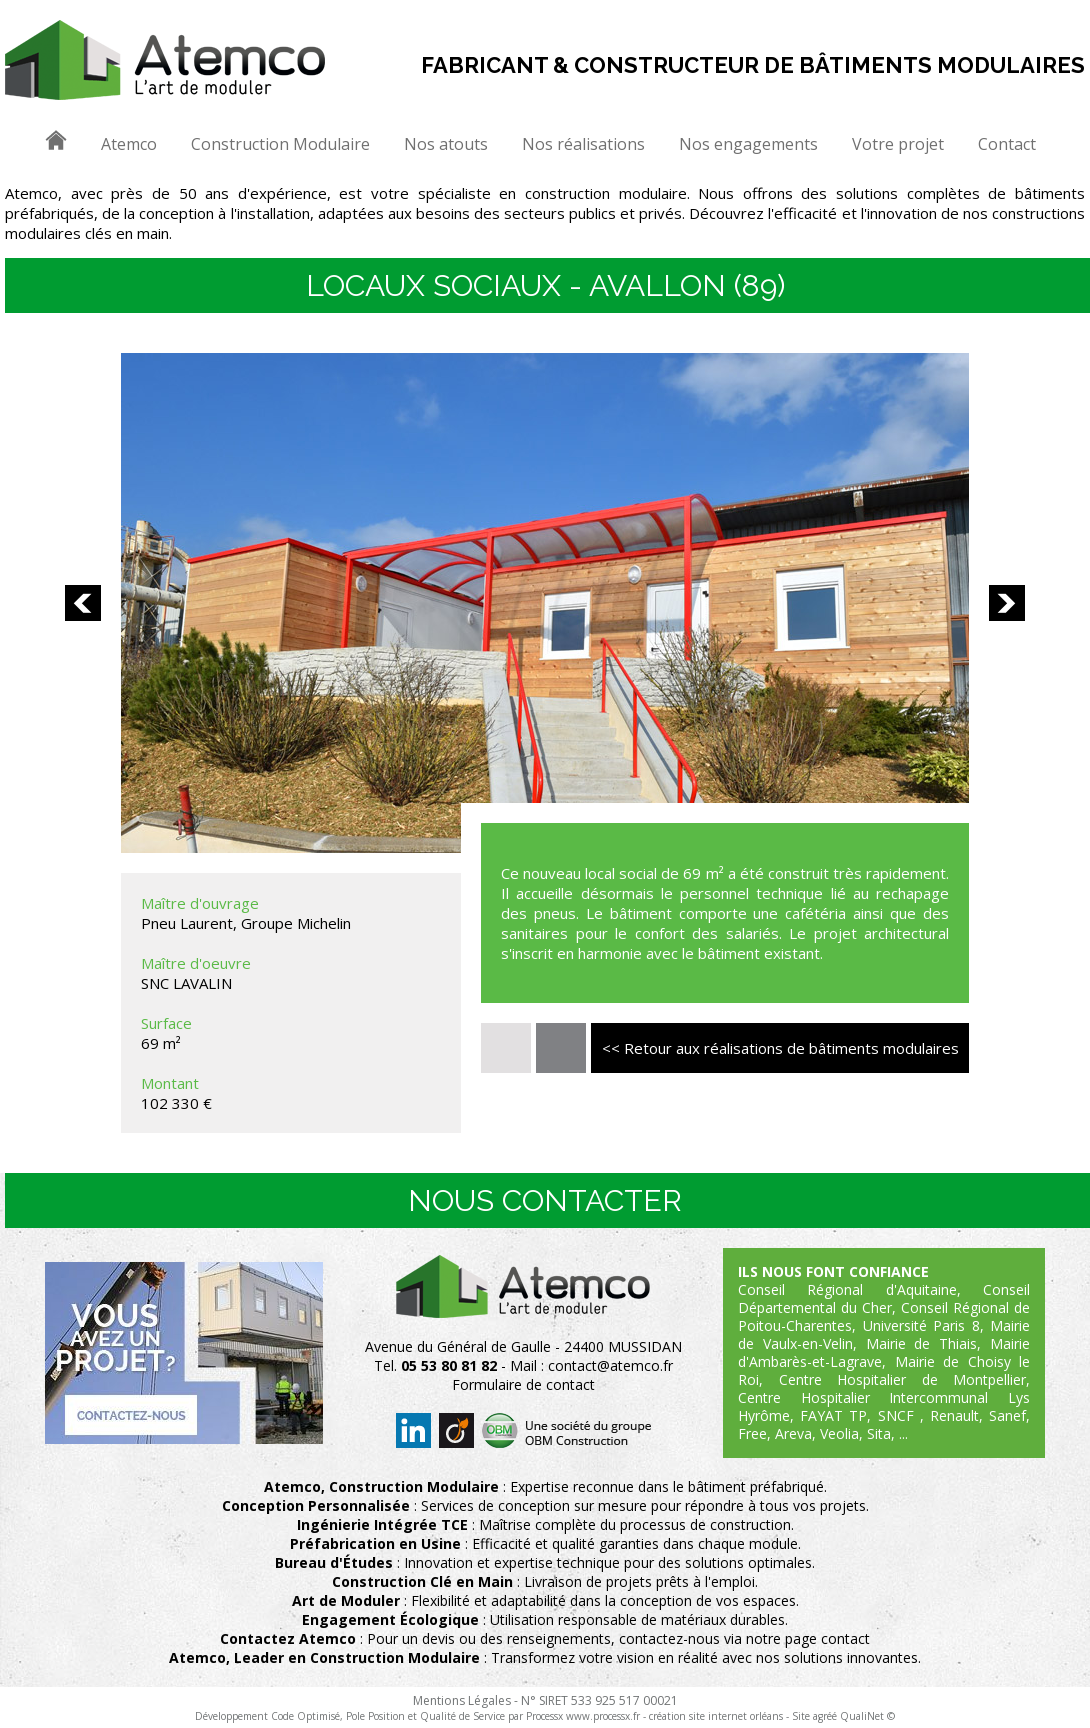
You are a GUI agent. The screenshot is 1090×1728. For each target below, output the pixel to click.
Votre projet (898, 144)
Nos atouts (446, 144)
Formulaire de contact (523, 1384)
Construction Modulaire (280, 144)
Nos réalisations (583, 144)
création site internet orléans (716, 1716)
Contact (1007, 144)
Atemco (129, 144)
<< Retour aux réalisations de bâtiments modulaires (780, 1048)
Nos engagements (748, 144)
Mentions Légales (462, 1700)
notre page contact (808, 1638)
